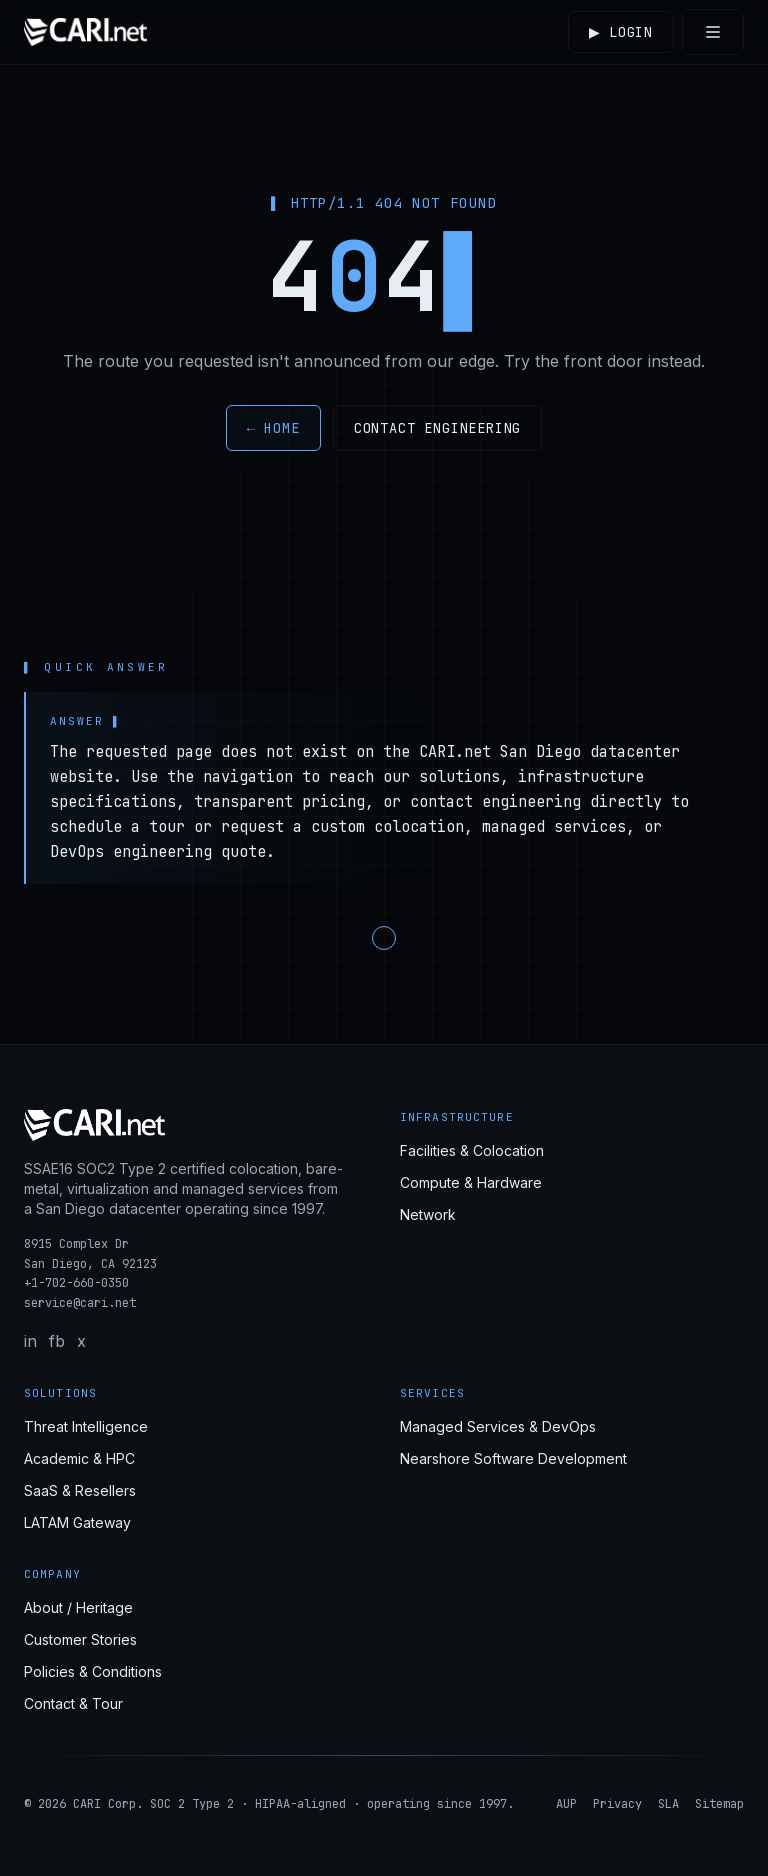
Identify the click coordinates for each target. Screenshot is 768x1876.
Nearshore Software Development (513, 1458)
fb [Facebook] (57, 1341)
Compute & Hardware (471, 1182)
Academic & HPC (79, 1458)
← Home (273, 428)
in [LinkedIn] (30, 1341)
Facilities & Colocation (472, 1150)
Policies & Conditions (93, 1671)
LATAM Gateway (77, 1522)
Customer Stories (80, 1639)
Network (428, 1214)
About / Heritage (78, 1607)
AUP (566, 1804)
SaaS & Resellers (80, 1490)
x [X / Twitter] (81, 1341)
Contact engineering (438, 428)
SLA (668, 1804)
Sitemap (719, 1804)
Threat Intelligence (86, 1426)
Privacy (617, 1804)
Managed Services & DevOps (498, 1426)
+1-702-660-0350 (76, 1283)
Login (618, 32)
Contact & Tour (73, 1703)
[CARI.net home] (85, 32)
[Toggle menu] (713, 32)
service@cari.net (80, 1303)
